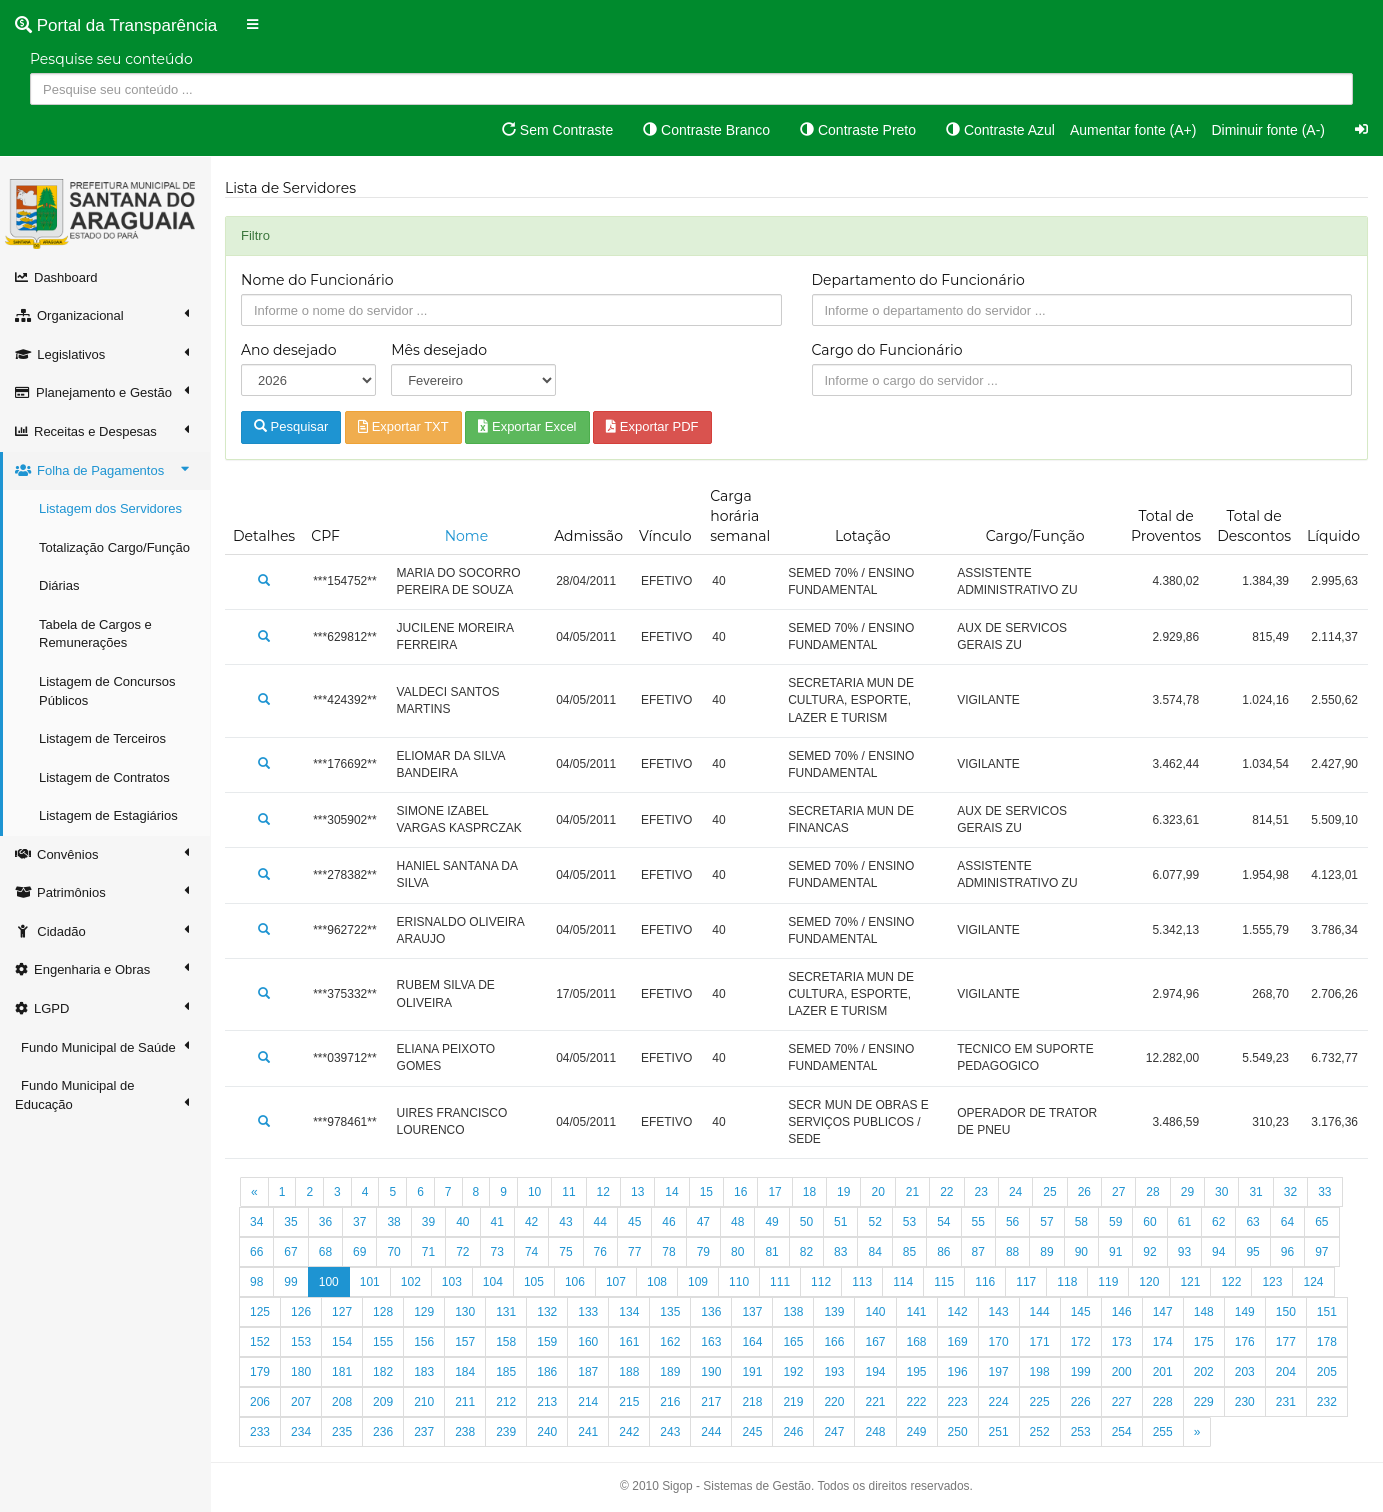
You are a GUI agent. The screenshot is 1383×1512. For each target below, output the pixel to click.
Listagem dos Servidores (110, 508)
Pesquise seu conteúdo (111, 59)
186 (547, 1372)
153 (301, 1342)
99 (290, 1282)
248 (875, 1432)
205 (1327, 1372)
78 (668, 1252)
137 (752, 1312)
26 (1084, 1192)
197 (999, 1372)
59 (1115, 1222)
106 (575, 1282)
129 (424, 1312)
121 (1190, 1282)
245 (752, 1432)
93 (1184, 1252)
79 (703, 1252)
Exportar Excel (527, 426)
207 (301, 1402)
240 (547, 1432)
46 (668, 1222)
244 (711, 1432)
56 (1012, 1222)
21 (912, 1192)
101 (370, 1282)
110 (739, 1282)
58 (1081, 1222)
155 (383, 1342)
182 (383, 1372)
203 (1245, 1372)
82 (806, 1252)
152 (260, 1342)
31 (1255, 1192)
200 (1122, 1372)
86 (943, 1252)
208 (342, 1402)
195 (917, 1372)
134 (629, 1312)
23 (981, 1192)
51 (840, 1222)
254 (1122, 1432)
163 (711, 1342)
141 (917, 1312)
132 (547, 1312)
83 (840, 1252)
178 (1327, 1342)
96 (1287, 1252)
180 (301, 1372)
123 (1272, 1282)
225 (1040, 1402)
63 (1252, 1222)
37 (359, 1222)
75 (565, 1252)
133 (588, 1312)
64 (1287, 1222)
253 (1081, 1432)
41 (497, 1222)
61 (1184, 1222)
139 (834, 1312)
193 (834, 1372)
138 (793, 1312)
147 (1163, 1312)
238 (465, 1432)
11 (568, 1192)
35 (290, 1222)
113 (862, 1282)
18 (809, 1192)
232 (1327, 1402)
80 (737, 1252)
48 (737, 1222)
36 (325, 1222)
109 (698, 1282)
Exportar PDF (652, 426)
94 (1218, 1252)
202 (1204, 1372)
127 (342, 1312)
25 (1049, 1192)
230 (1245, 1402)
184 (465, 1372)
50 (806, 1222)
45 (634, 1222)
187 (588, 1372)
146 (1122, 1312)
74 (531, 1252)
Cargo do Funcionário (887, 350)
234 (301, 1432)
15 (706, 1192)
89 (1046, 1252)
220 (834, 1402)
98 (256, 1282)
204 (1286, 1372)
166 (834, 1342)
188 (629, 1372)
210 (424, 1402)
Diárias (59, 585)
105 (534, 1282)
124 (1313, 1282)
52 (874, 1222)
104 (493, 1282)
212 (506, 1402)
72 (462, 1252)
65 (1321, 1222)
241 (588, 1432)
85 (909, 1252)
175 (1204, 1342)
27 (1118, 1192)
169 (958, 1342)
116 (985, 1282)
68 (325, 1252)
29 (1187, 1192)
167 (875, 1342)
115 (944, 1282)
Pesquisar (291, 426)
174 (1163, 1342)
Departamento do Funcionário (918, 280)
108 (657, 1282)
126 (301, 1312)
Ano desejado (288, 350)
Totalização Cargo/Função (114, 547)
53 (909, 1222)
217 (711, 1402)
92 (1149, 1252)
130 (465, 1312)
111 (780, 1282)
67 (290, 1252)
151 (1327, 1312)
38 (393, 1222)
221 (875, 1402)
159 (547, 1342)
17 (774, 1192)
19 (843, 1192)
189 (670, 1372)
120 (1149, 1282)
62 (1218, 1222)
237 (424, 1432)
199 (1081, 1372)
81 (771, 1252)
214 (588, 1402)
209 (383, 1402)
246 (793, 1432)
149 (1245, 1312)
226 (1081, 1402)
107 (616, 1282)
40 (462, 1222)
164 (752, 1342)
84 (874, 1252)
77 (634, 1252)
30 (1221, 1192)
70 (393, 1252)
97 (1321, 1252)
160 (588, 1342)
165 (793, 1342)
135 (670, 1312)
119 (1108, 1282)
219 (793, 1402)
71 (428, 1252)
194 (875, 1372)
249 (917, 1432)
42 (531, 1222)
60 (1149, 1222)
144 (1040, 1312)
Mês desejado (439, 350)
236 (383, 1432)
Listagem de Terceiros (102, 738)
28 (1152, 1192)
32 (1290, 1192)
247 (834, 1432)
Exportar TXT (403, 426)
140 (875, 1312)
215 (629, 1402)
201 (1163, 1372)
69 (359, 1252)
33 (1324, 1192)
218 (752, 1402)
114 (903, 1282)
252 (1040, 1432)
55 (978, 1222)
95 (1252, 1252)
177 (1286, 1342)
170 (999, 1342)
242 (629, 1432)
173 (1122, 1342)
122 (1231, 1282)
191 (752, 1372)
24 (1015, 1192)
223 (958, 1402)
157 (465, 1342)
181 (342, 1372)
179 (260, 1372)
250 (958, 1432)
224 (999, 1402)
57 (1046, 1222)
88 (1012, 1252)
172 (1081, 1342)
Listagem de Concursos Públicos (107, 691)
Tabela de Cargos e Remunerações (95, 634)
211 (465, 1402)
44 (600, 1222)
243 (670, 1432)
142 (958, 1312)
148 (1204, 1312)
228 (1163, 1402)
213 (547, 1402)
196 (958, 1372)
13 (637, 1192)
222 (917, 1402)
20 (877, 1192)
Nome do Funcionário (317, 280)
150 (1286, 1312)
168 (917, 1342)
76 (600, 1252)
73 (497, 1252)
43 (565, 1222)
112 (821, 1282)
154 (342, 1342)
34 (256, 1222)
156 (424, 1342)
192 (793, 1372)
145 (1081, 1312)
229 (1204, 1402)
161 (629, 1342)
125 (260, 1312)
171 (1040, 1342)
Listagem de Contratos (104, 777)
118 (1067, 1282)
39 (428, 1222)
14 (671, 1192)
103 (452, 1282)
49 (771, 1222)
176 (1245, 1342)
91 (1115, 1252)
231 (1286, 1402)
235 (342, 1432)
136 (711, 1312)
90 (1081, 1252)
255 (1163, 1432)
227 (1122, 1402)
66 (256, 1252)
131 (506, 1312)
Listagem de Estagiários (108, 815)
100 (329, 1282)
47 (703, 1222)
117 (1026, 1282)
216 (670, 1402)
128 (383, 1312)
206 (260, 1402)
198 (1040, 1372)
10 (534, 1192)
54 (943, 1222)
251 (999, 1432)
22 (946, 1192)
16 (740, 1192)
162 (670, 1342)
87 (978, 1252)
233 (260, 1432)
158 (506, 1342)
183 (424, 1372)
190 (711, 1372)
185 (506, 1372)
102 (411, 1282)
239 (506, 1432)
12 (603, 1192)
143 (999, 1312)
